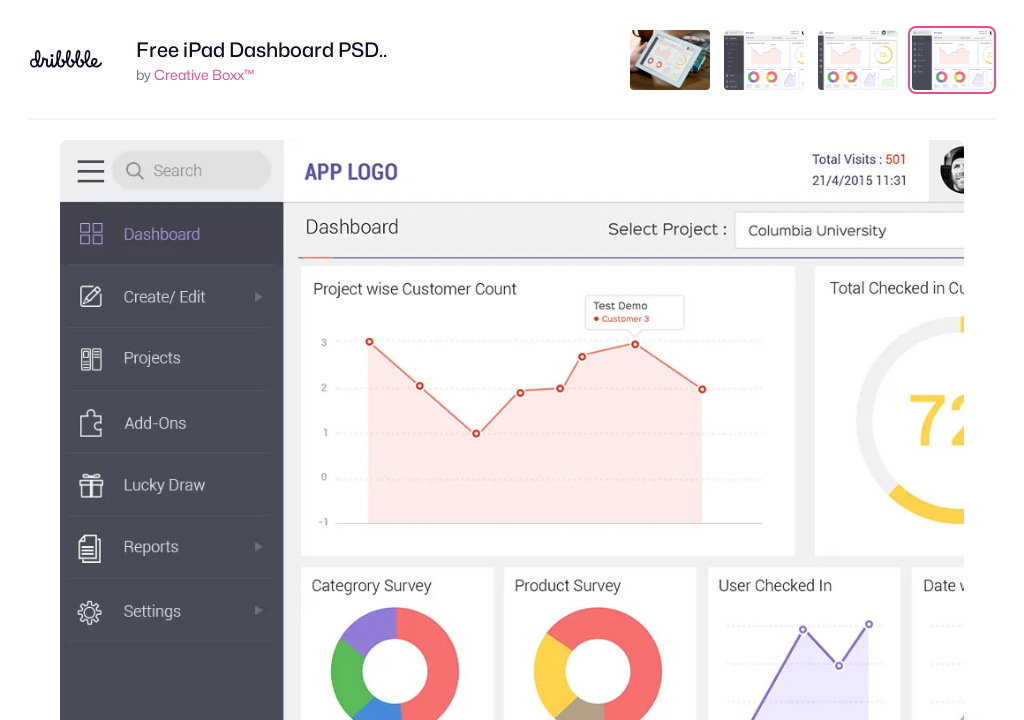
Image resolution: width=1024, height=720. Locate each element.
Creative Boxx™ (204, 74)
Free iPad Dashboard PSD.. (261, 50)
